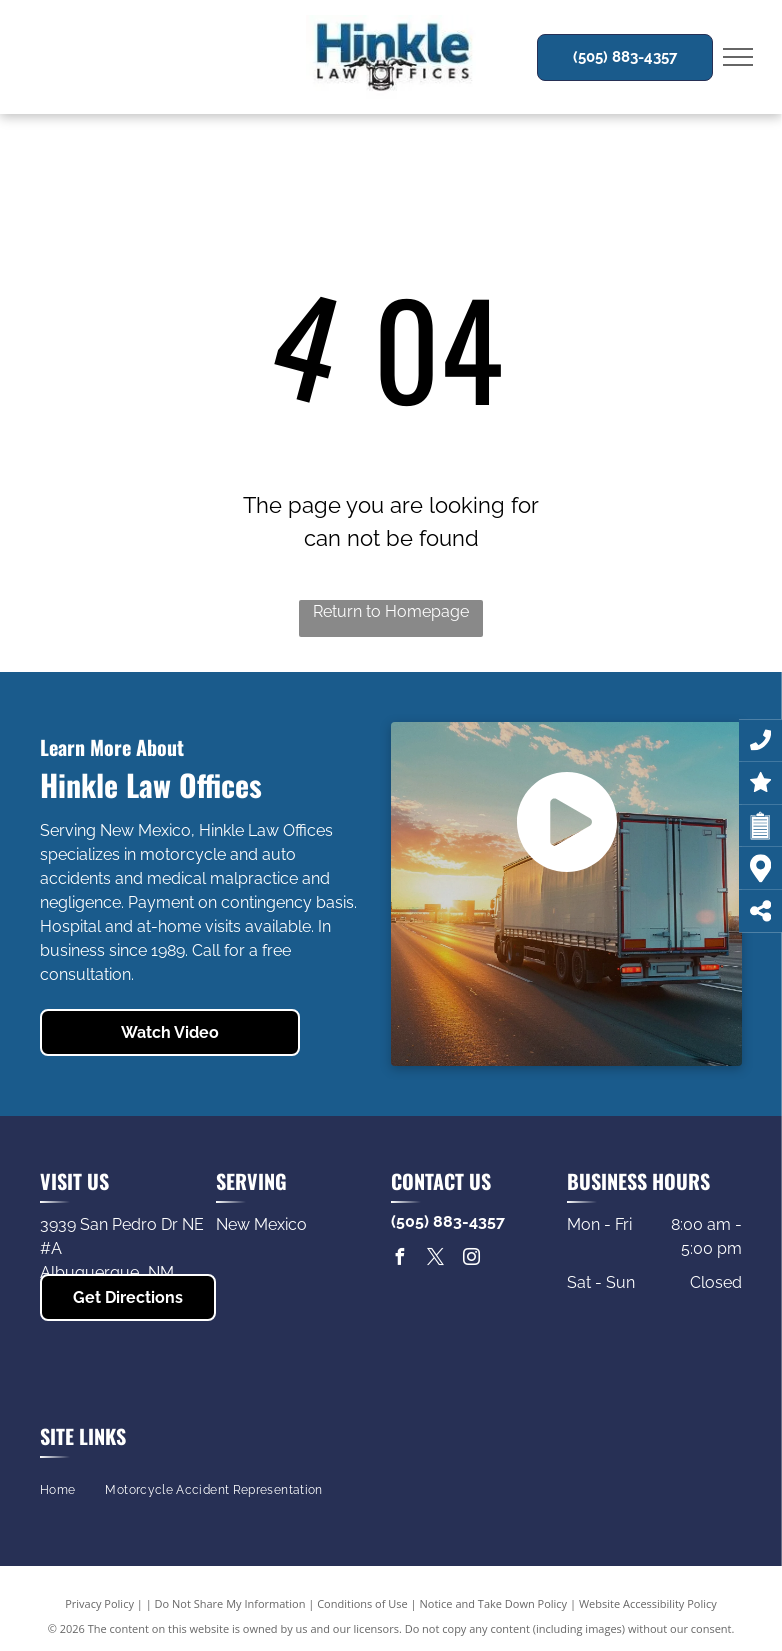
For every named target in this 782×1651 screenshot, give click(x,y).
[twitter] (435, 1259)
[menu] (738, 57)
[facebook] (399, 1259)
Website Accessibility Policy (648, 1603)
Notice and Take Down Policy (494, 1603)
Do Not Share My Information (230, 1603)
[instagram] (471, 1259)
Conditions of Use (362, 1603)
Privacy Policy (99, 1603)
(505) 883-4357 (448, 1221)
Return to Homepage (391, 611)
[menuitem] (57, 1490)
